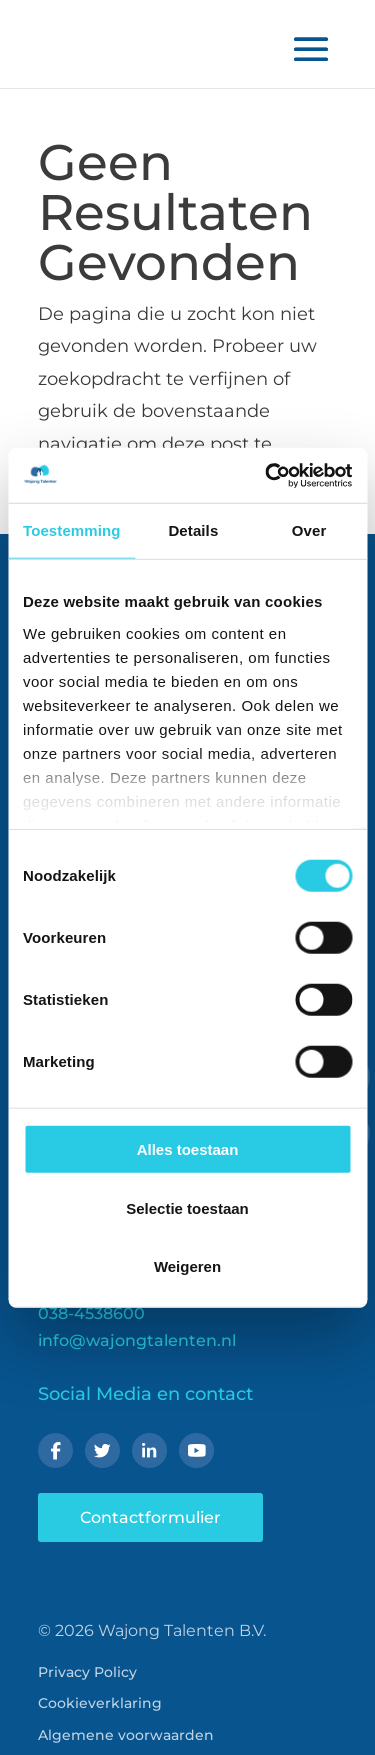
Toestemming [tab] (72, 530)
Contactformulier (150, 1517)
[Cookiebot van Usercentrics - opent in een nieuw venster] (267, 475)
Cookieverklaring (100, 1703)
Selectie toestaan (187, 1207)
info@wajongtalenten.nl (137, 1340)
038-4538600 (91, 1313)
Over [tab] (309, 530)
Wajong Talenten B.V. (182, 1630)
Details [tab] (193, 530)
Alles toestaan (188, 1149)
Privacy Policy (87, 1672)
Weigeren (187, 1266)
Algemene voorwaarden (126, 1735)
